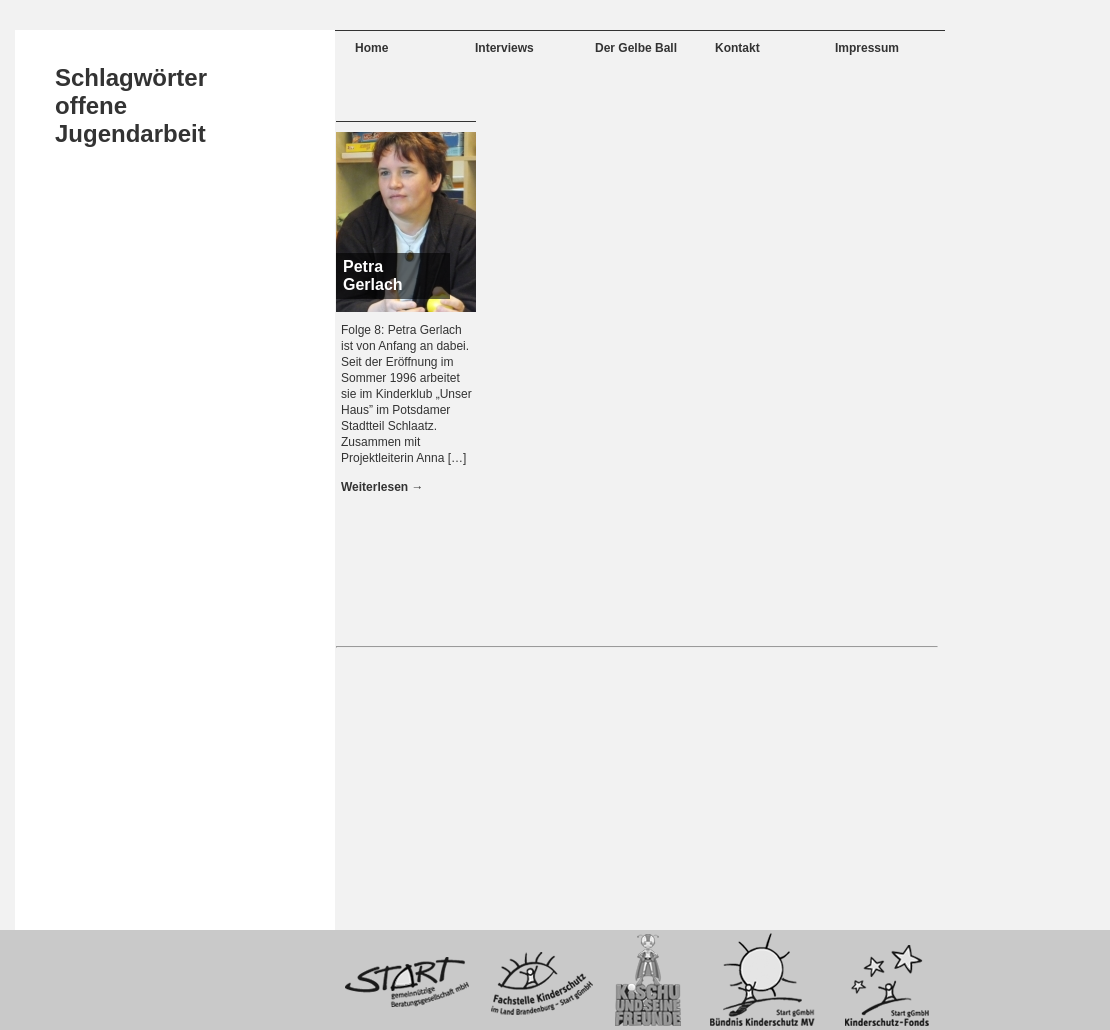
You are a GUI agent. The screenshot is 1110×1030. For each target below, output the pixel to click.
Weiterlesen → (382, 487)
